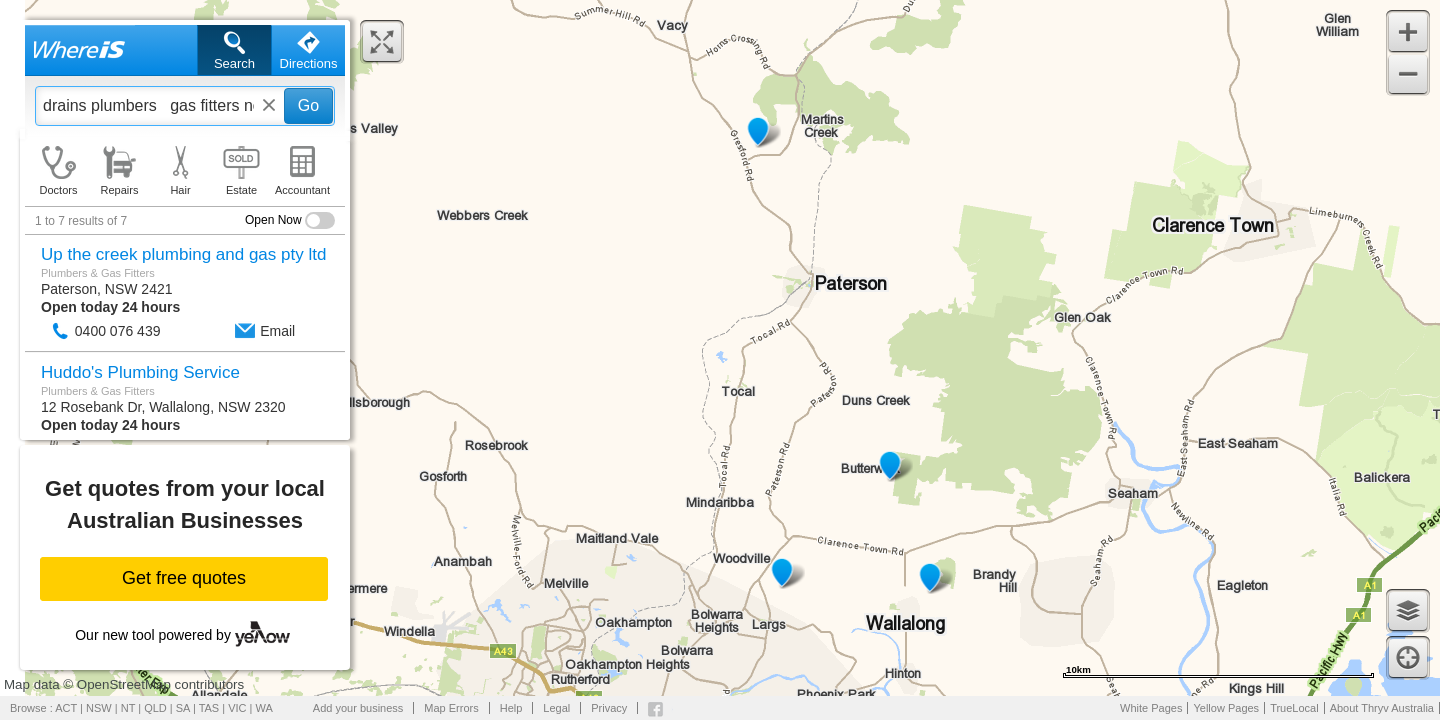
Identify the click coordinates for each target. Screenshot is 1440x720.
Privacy (609, 708)
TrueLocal (1294, 708)
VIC (237, 708)
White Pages (1151, 708)
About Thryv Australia (1382, 708)
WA (264, 708)
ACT (66, 708)
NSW (99, 708)
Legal (556, 708)
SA (183, 708)
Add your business (358, 708)
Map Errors (451, 708)
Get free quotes (184, 578)
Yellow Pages (1226, 708)
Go (308, 105)
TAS (209, 708)
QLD (155, 708)
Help (511, 708)
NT (128, 708)
